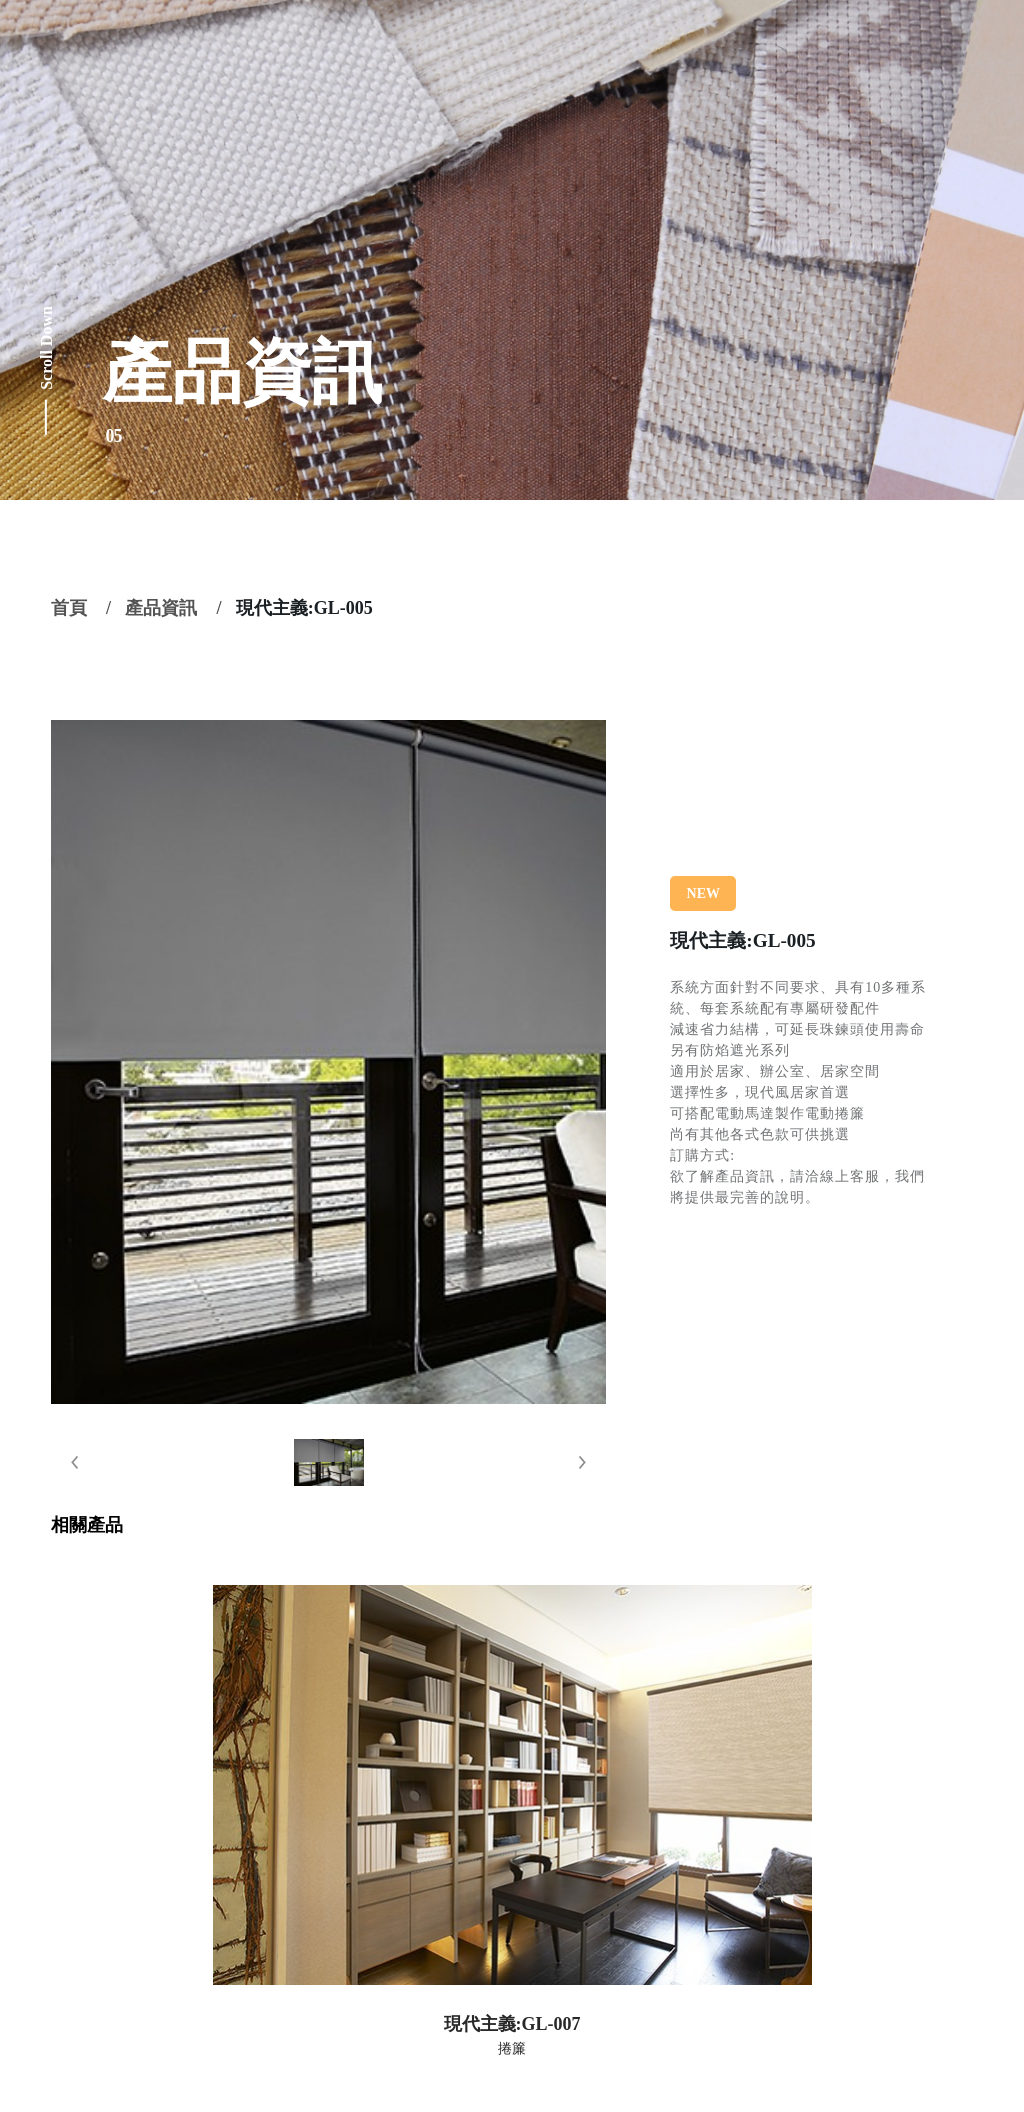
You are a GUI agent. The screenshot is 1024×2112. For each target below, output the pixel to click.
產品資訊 (161, 608)
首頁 (69, 608)
